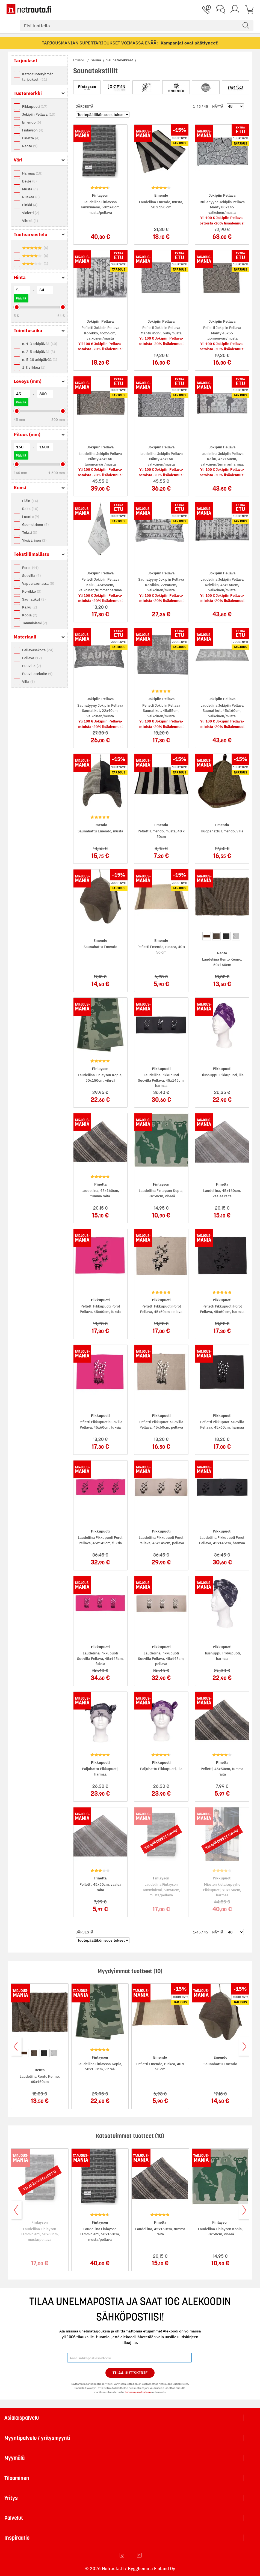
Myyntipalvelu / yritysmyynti (37, 2438)
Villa (28, 681)
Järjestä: (85, 106)
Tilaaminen (16, 2478)
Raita (30, 508)
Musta (30, 189)
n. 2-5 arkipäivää (38, 351)
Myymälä (14, 2457)
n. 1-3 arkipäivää (39, 343)
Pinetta (30, 138)
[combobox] (136, 25)
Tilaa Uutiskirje (130, 2372)
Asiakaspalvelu (21, 2417)
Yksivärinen (34, 540)
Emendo (31, 122)
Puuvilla (31, 666)
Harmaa (32, 173)
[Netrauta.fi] (29, 9)
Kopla (29, 615)
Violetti (30, 213)
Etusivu (79, 60)
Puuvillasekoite (37, 673)
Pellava (32, 658)
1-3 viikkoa (33, 367)
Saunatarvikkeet (120, 60)
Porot (30, 567)
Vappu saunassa (38, 583)
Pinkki (29, 205)
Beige (29, 181)
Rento (29, 146)
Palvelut (13, 2517)
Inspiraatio (16, 2537)
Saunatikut (34, 599)
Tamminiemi (34, 623)
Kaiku (29, 607)
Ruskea (31, 197)
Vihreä (30, 220)
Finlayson (32, 130)
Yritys (11, 2498)
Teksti (29, 532)
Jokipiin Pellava (38, 114)
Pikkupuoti (34, 106)
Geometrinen (35, 524)
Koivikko (31, 591)
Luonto (30, 516)
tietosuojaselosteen (138, 2392)
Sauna (96, 60)
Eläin (30, 501)
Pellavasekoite (37, 650)
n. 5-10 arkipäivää (39, 359)
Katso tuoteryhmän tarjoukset (38, 77)
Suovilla (31, 575)
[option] (206, 936)
